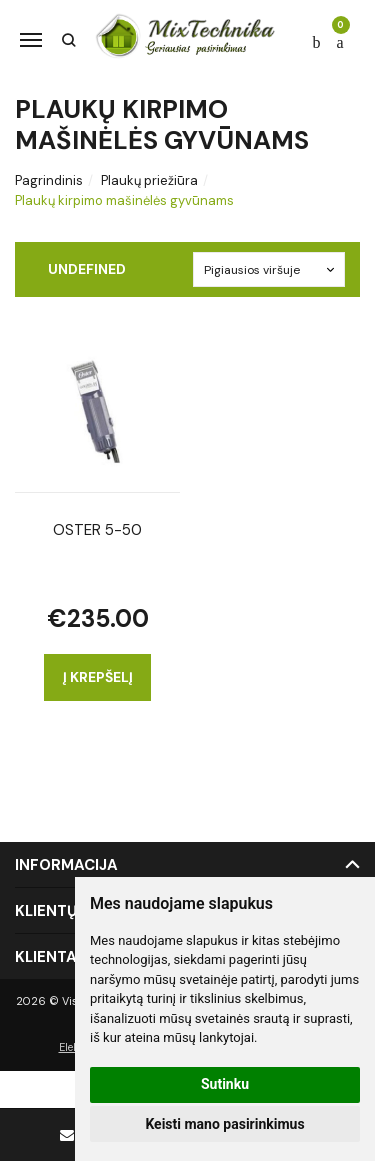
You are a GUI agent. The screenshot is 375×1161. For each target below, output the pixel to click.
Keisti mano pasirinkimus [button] (224, 1124)
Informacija (66, 865)
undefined (87, 269)
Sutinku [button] (225, 1084)
